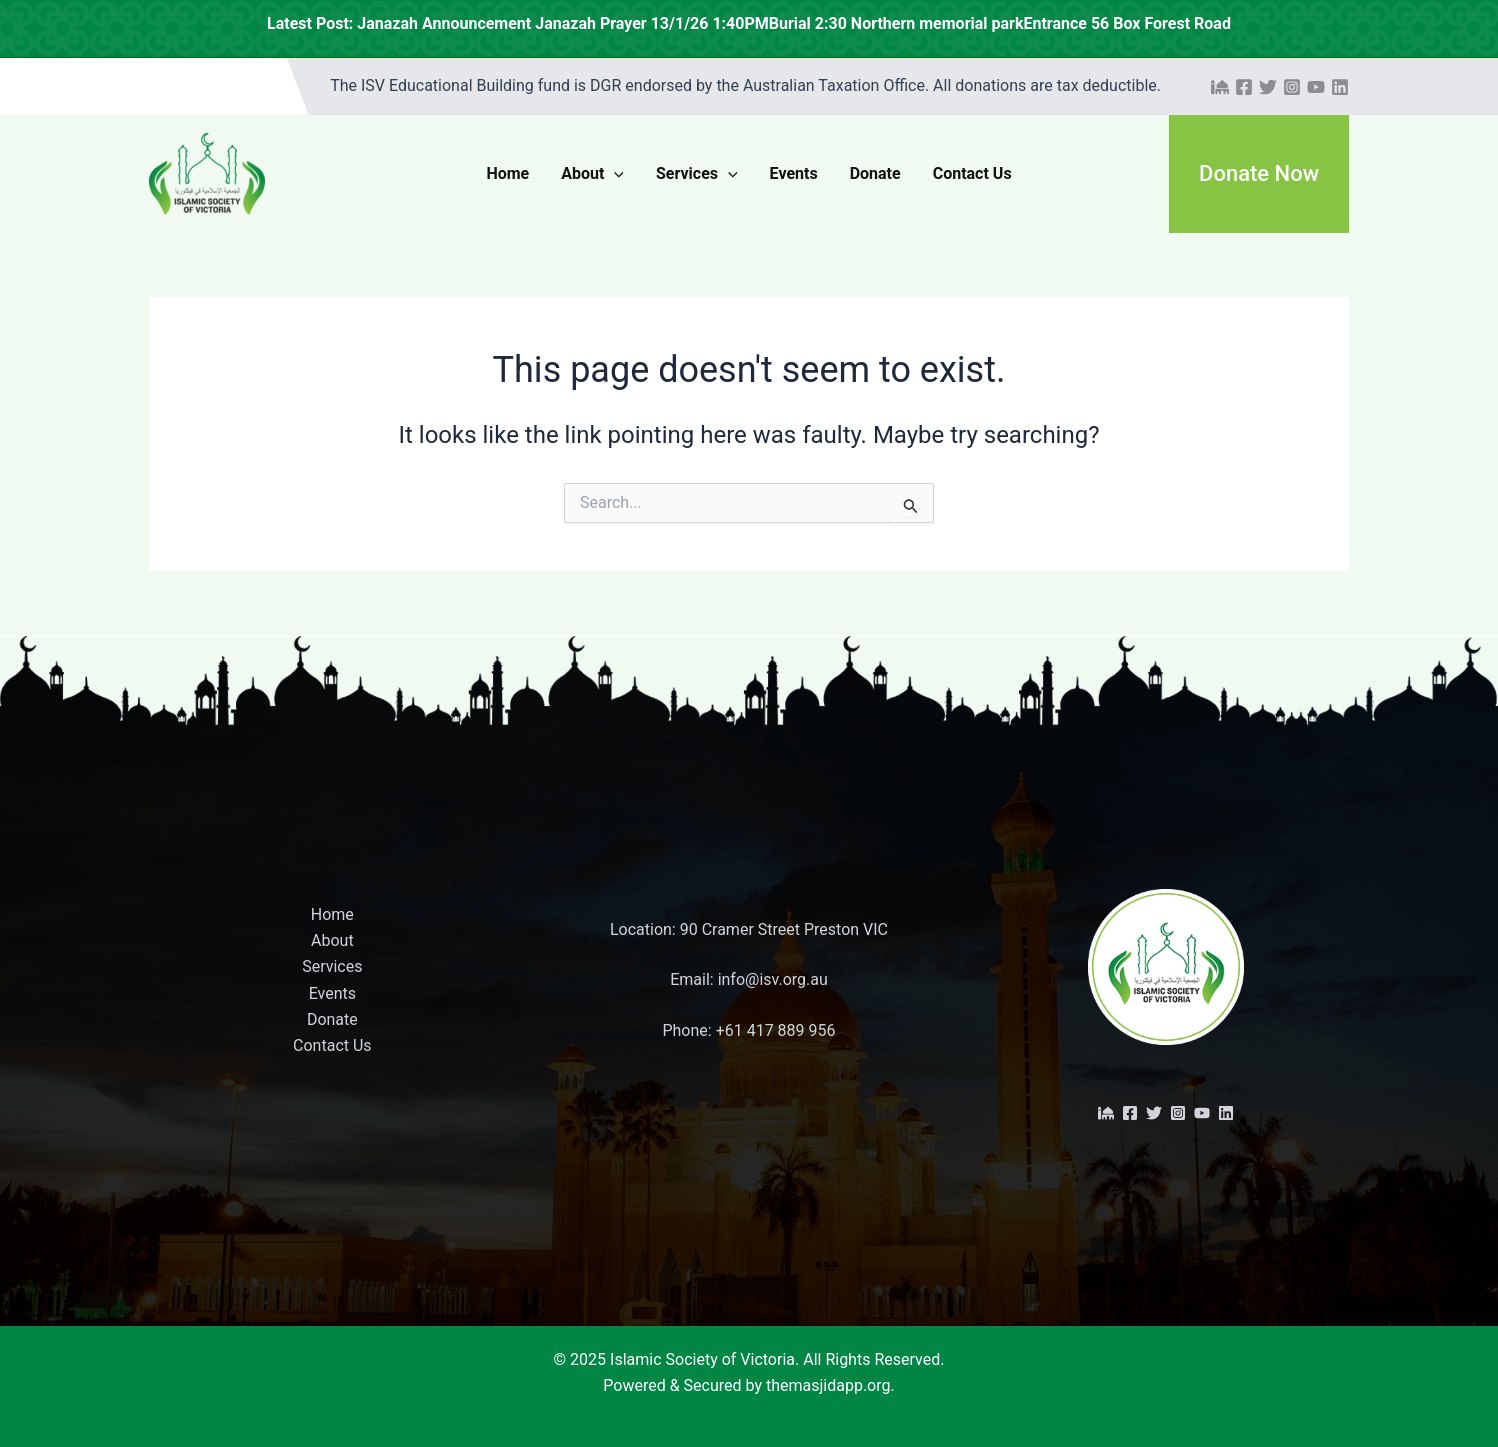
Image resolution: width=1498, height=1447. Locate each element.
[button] (1259, 174)
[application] (614, 174)
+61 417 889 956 (776, 1030)
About (592, 174)
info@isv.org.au (773, 979)
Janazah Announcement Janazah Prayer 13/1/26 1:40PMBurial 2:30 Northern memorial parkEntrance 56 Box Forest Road (961, 23)
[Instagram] (1292, 87)
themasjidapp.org (828, 1385)
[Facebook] (1244, 87)
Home (507, 173)
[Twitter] (1268, 87)
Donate (875, 173)
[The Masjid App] (1220, 87)
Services (697, 174)
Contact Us (972, 173)
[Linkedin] (1340, 87)
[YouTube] (1316, 87)
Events (794, 173)
